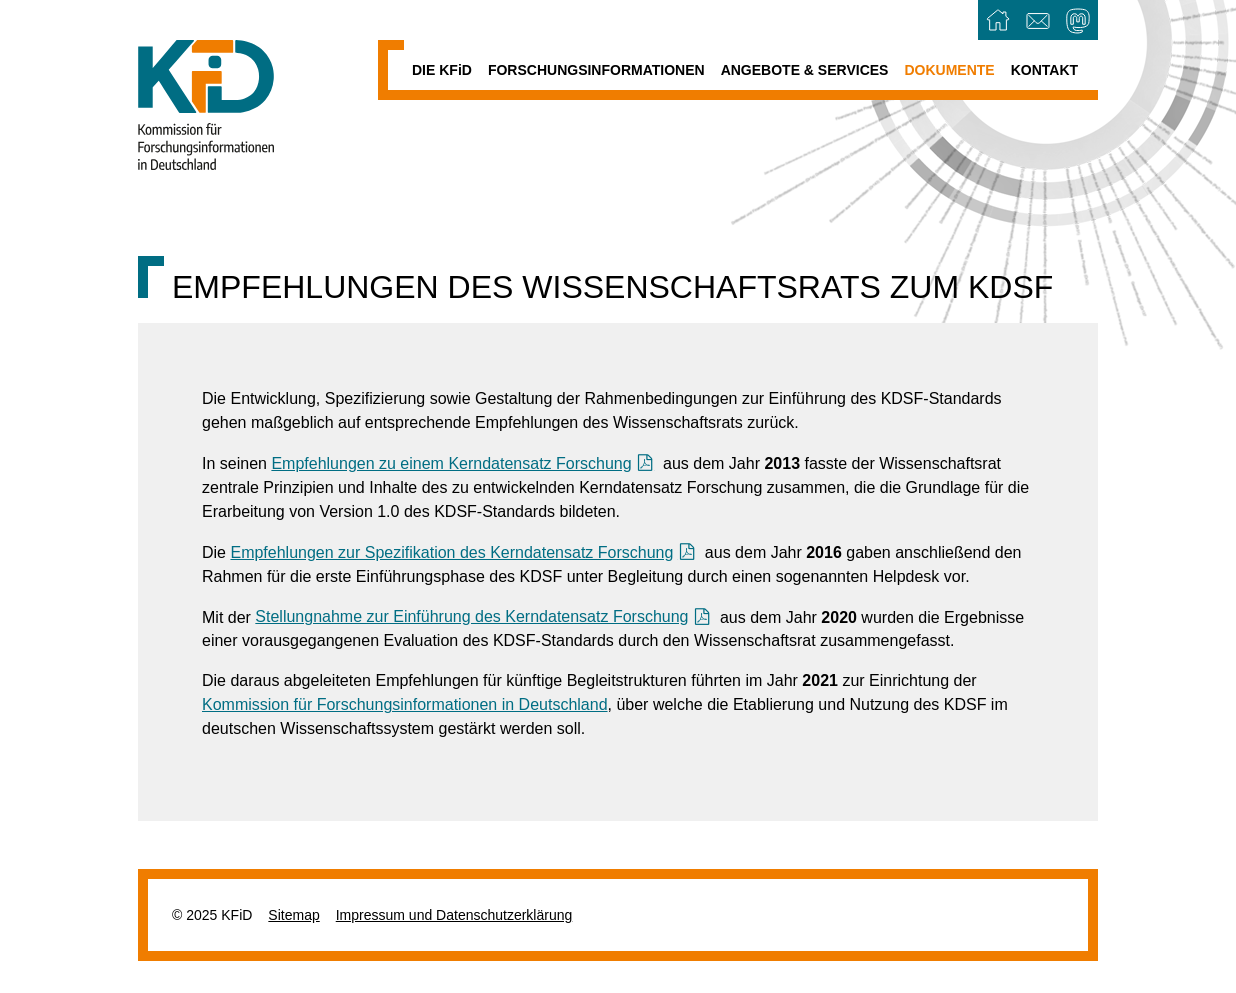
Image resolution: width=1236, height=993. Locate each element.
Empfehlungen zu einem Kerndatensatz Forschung (451, 463)
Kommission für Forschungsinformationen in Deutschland (405, 704)
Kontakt (1044, 70)
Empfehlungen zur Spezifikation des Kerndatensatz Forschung (451, 552)
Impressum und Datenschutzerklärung (454, 915)
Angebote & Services (805, 70)
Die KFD (442, 70)
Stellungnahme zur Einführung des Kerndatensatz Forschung (471, 616)
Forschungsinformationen (596, 70)
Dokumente (949, 70)
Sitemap (293, 915)
